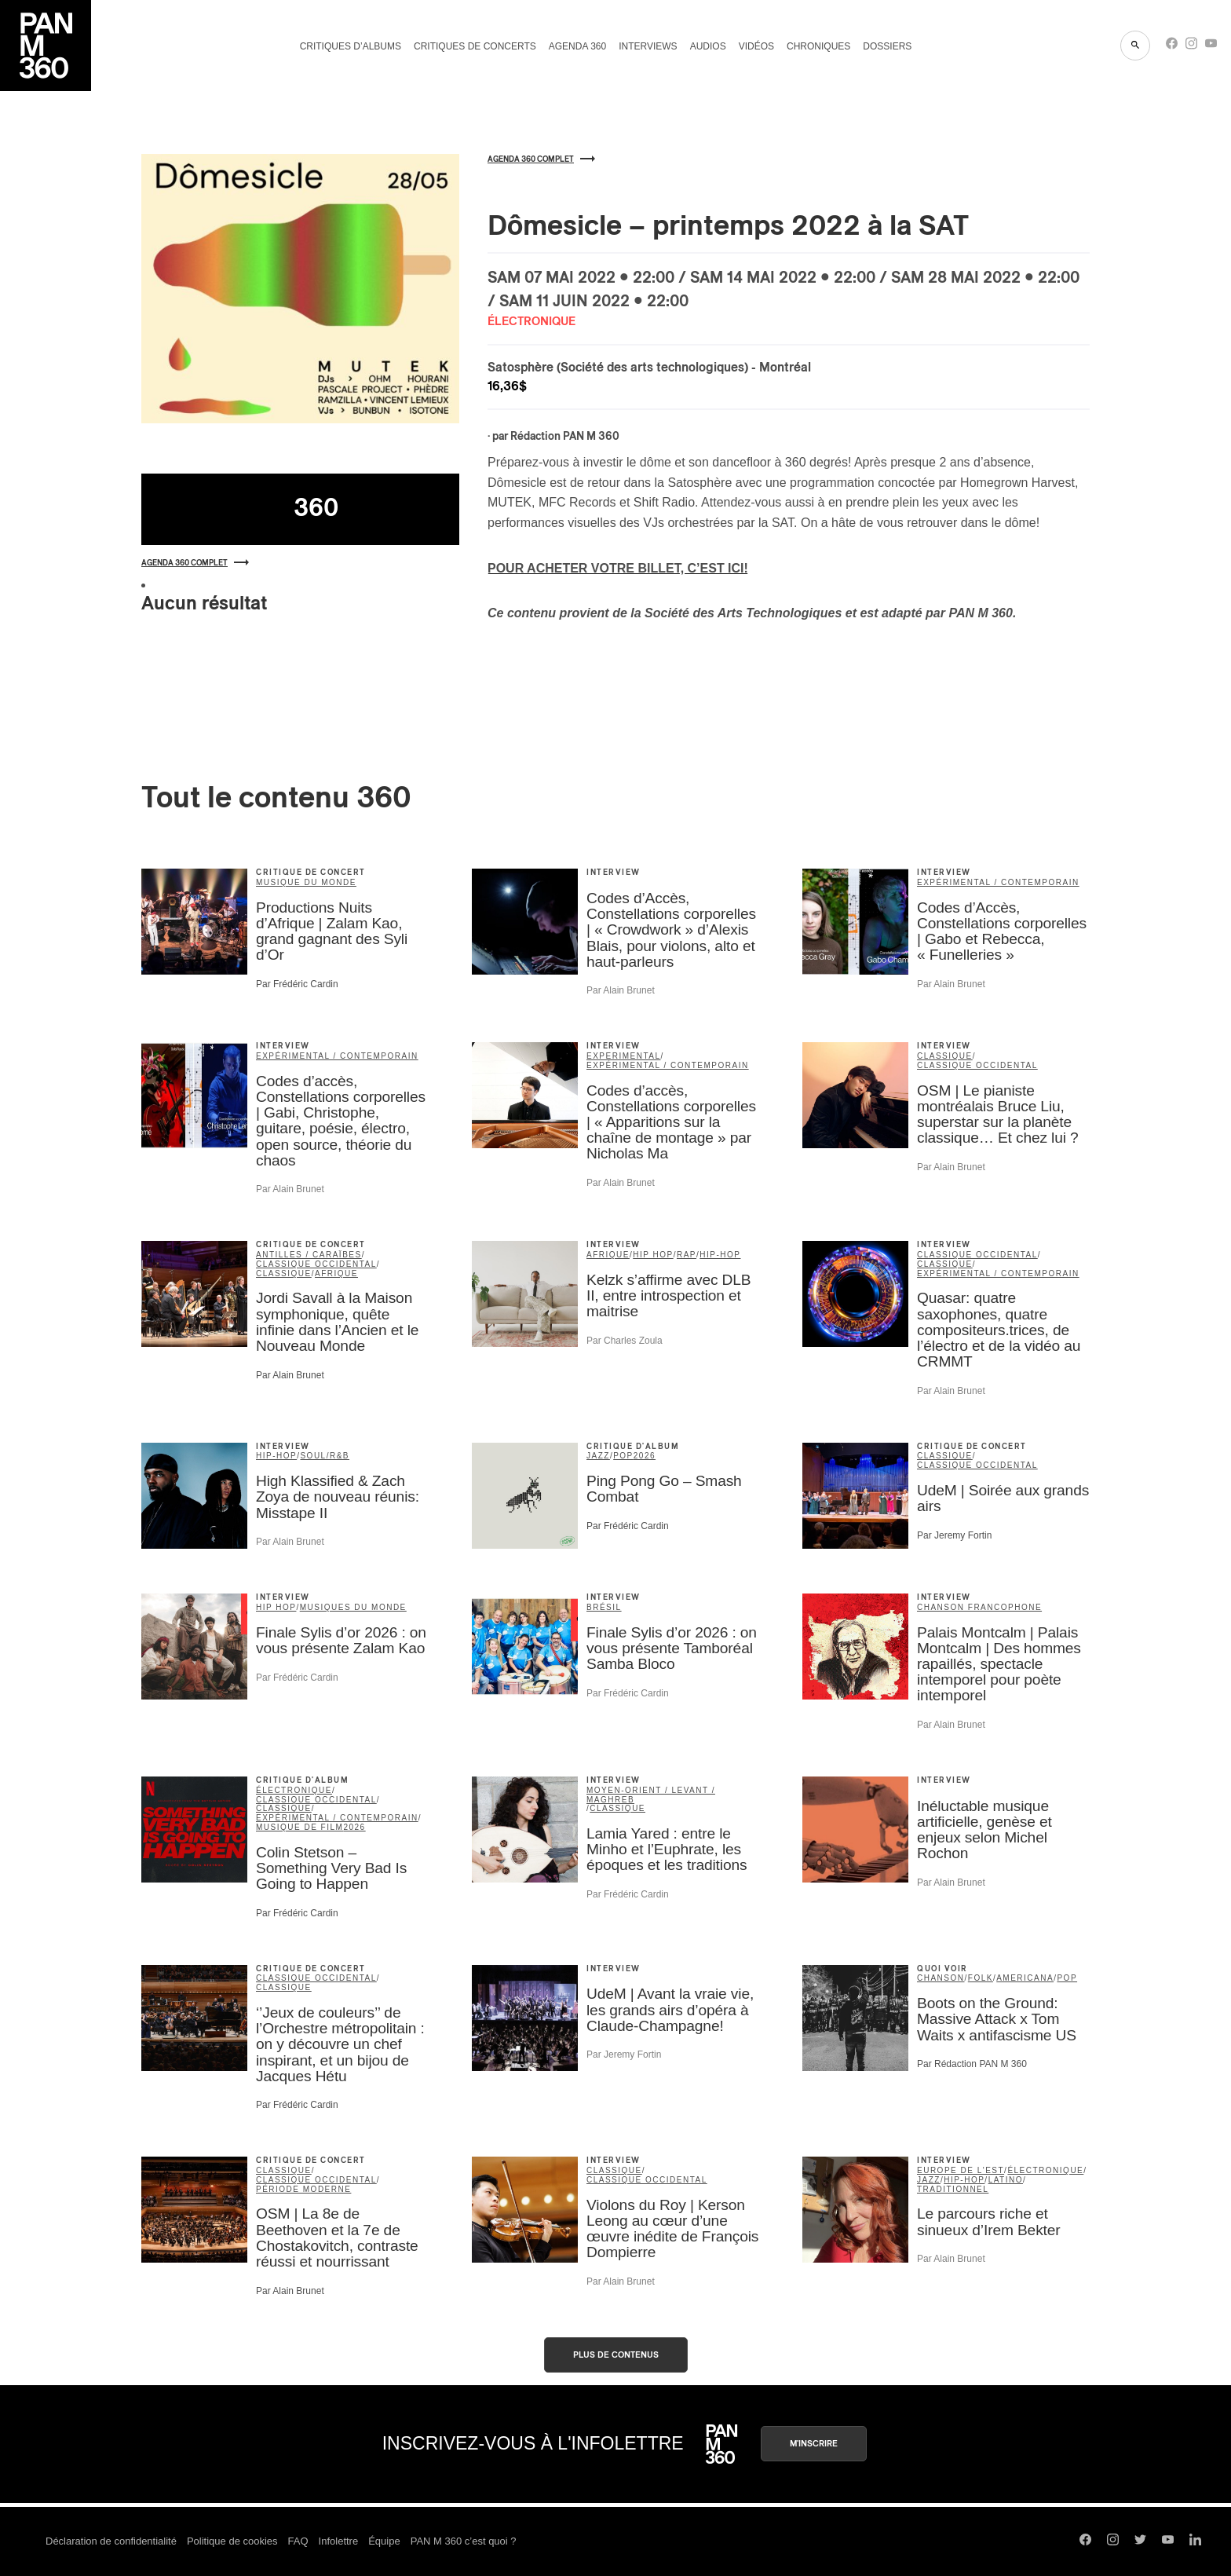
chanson (941, 1978)
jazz (598, 1455)
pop (623, 1455)
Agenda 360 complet (195, 563)
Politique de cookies (232, 2541)
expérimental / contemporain (998, 882)
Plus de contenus (616, 2355)
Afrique (336, 1273)
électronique (294, 1790)
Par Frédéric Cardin (297, 984)
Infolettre (339, 2541)
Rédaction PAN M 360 (564, 436)
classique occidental (977, 1065)
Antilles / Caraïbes (309, 1254)
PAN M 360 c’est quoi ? (464, 2541)
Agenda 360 (577, 46)
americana (1025, 1978)
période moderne (303, 2189)
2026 (645, 1455)
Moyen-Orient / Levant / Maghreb (650, 1795)
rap (686, 1254)
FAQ (298, 2541)
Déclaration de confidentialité (111, 2541)
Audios (708, 46)
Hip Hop (653, 1254)
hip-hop (720, 1254)
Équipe (384, 2541)
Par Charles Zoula (624, 1340)
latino (1005, 2179)
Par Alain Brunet (620, 990)
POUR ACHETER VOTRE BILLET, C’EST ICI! (618, 568)
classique (945, 1056)
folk (980, 1978)
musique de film (299, 1827)
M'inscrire (814, 2443)
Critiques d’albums (350, 46)
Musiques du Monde (353, 1607)
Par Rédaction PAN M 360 (972, 2063)
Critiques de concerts (475, 46)
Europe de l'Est (960, 2170)
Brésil (604, 1607)
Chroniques (818, 46)
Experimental (623, 1056)
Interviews (648, 46)
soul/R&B (324, 1455)
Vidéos (756, 46)
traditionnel (952, 2189)
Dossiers (887, 46)
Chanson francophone (979, 1607)
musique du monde (306, 882)
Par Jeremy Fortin (954, 1535)
